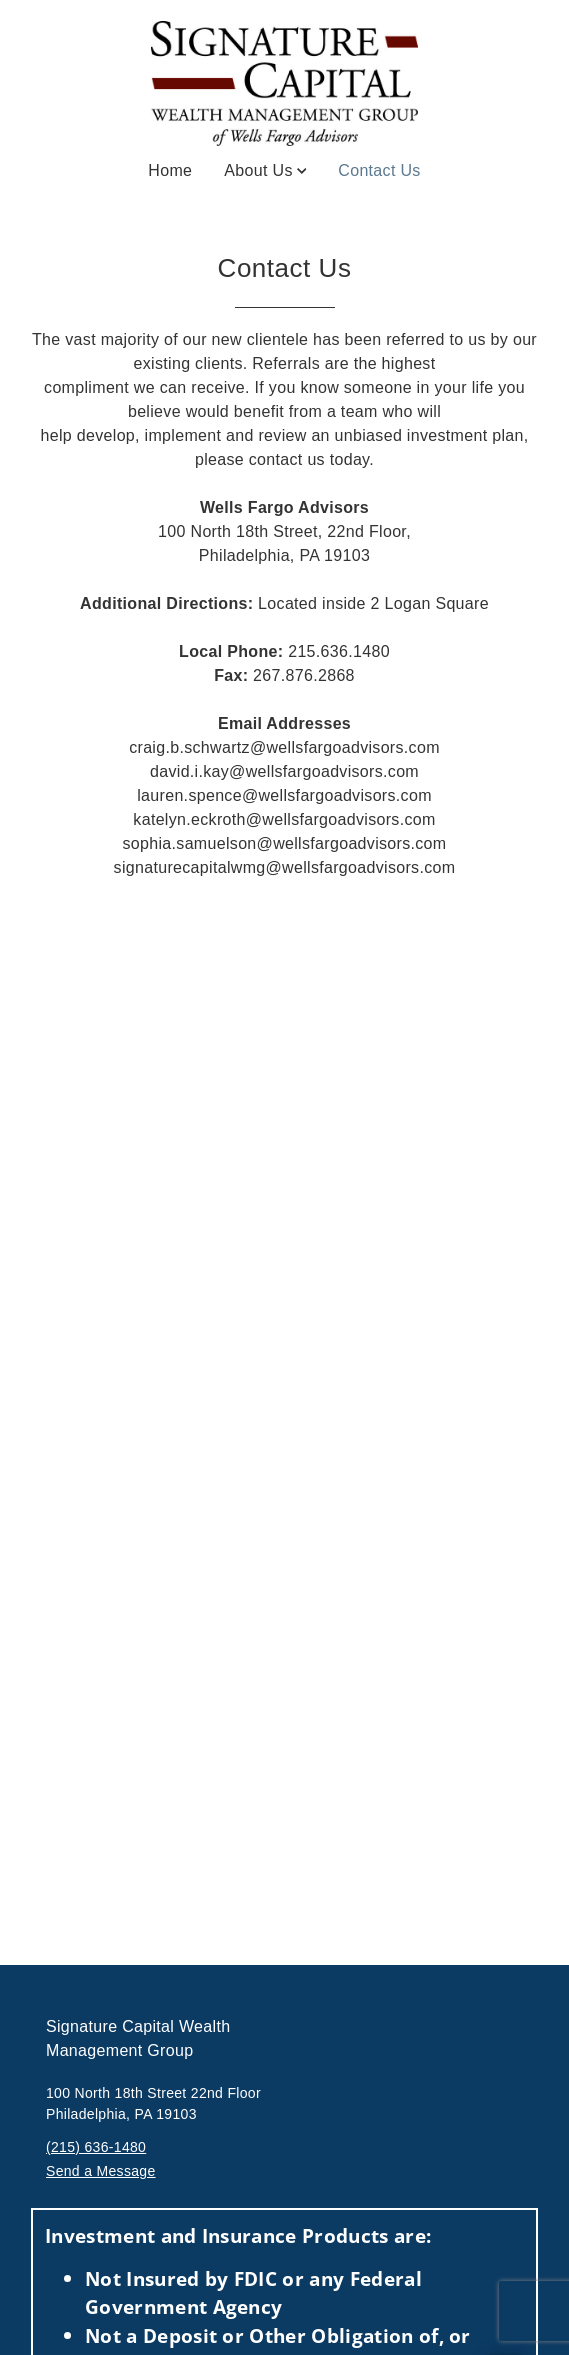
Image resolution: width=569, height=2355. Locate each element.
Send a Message (101, 2171)
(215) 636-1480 (96, 2147)
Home (170, 170)
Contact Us (379, 169)
